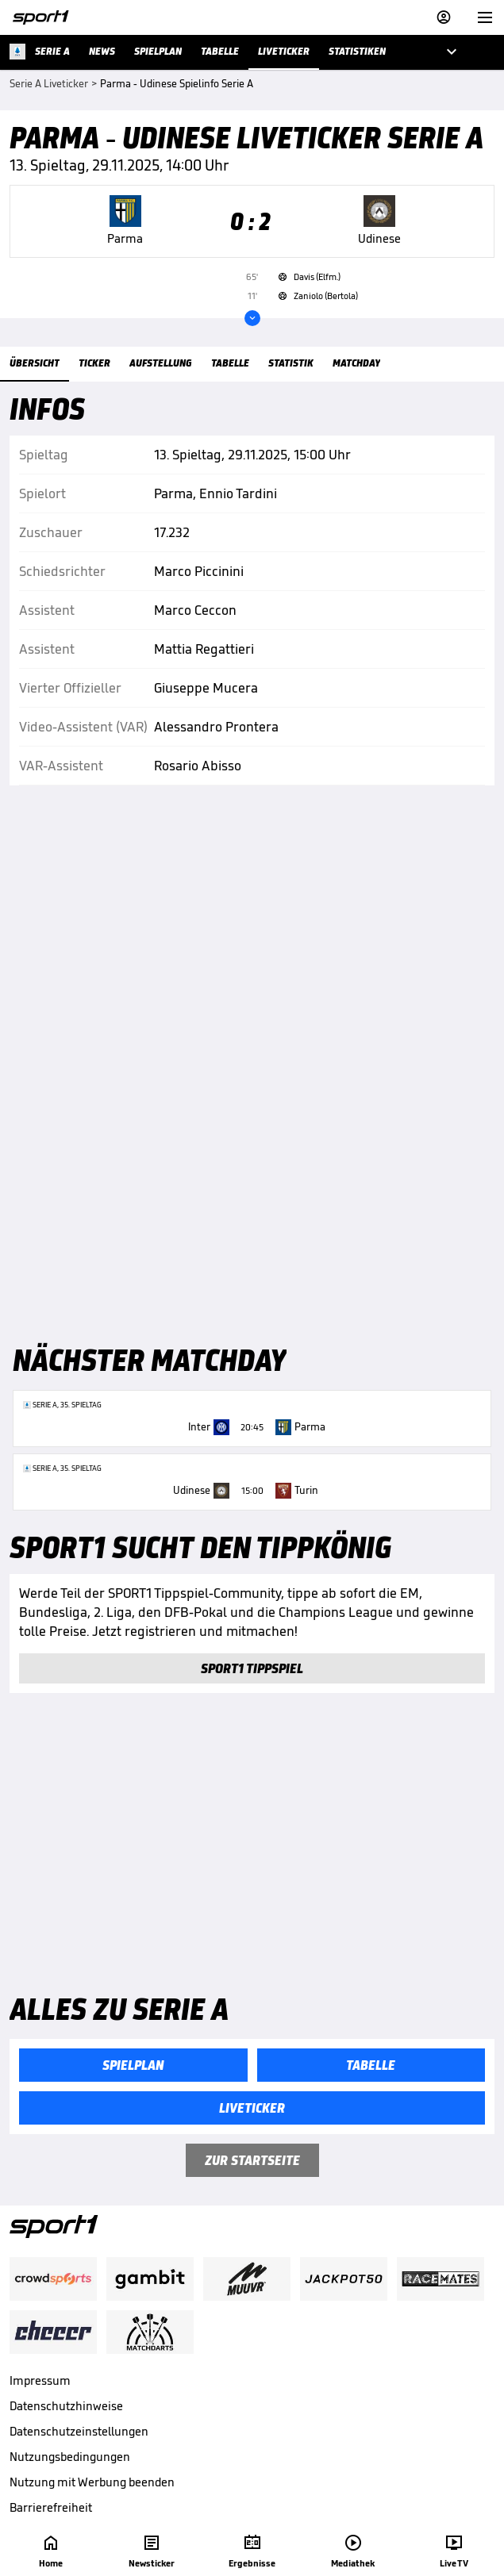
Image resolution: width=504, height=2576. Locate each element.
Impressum (40, 2380)
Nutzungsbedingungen (70, 2456)
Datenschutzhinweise (66, 2405)
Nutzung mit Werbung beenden (92, 2482)
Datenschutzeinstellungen (79, 2431)
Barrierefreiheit (51, 2507)
